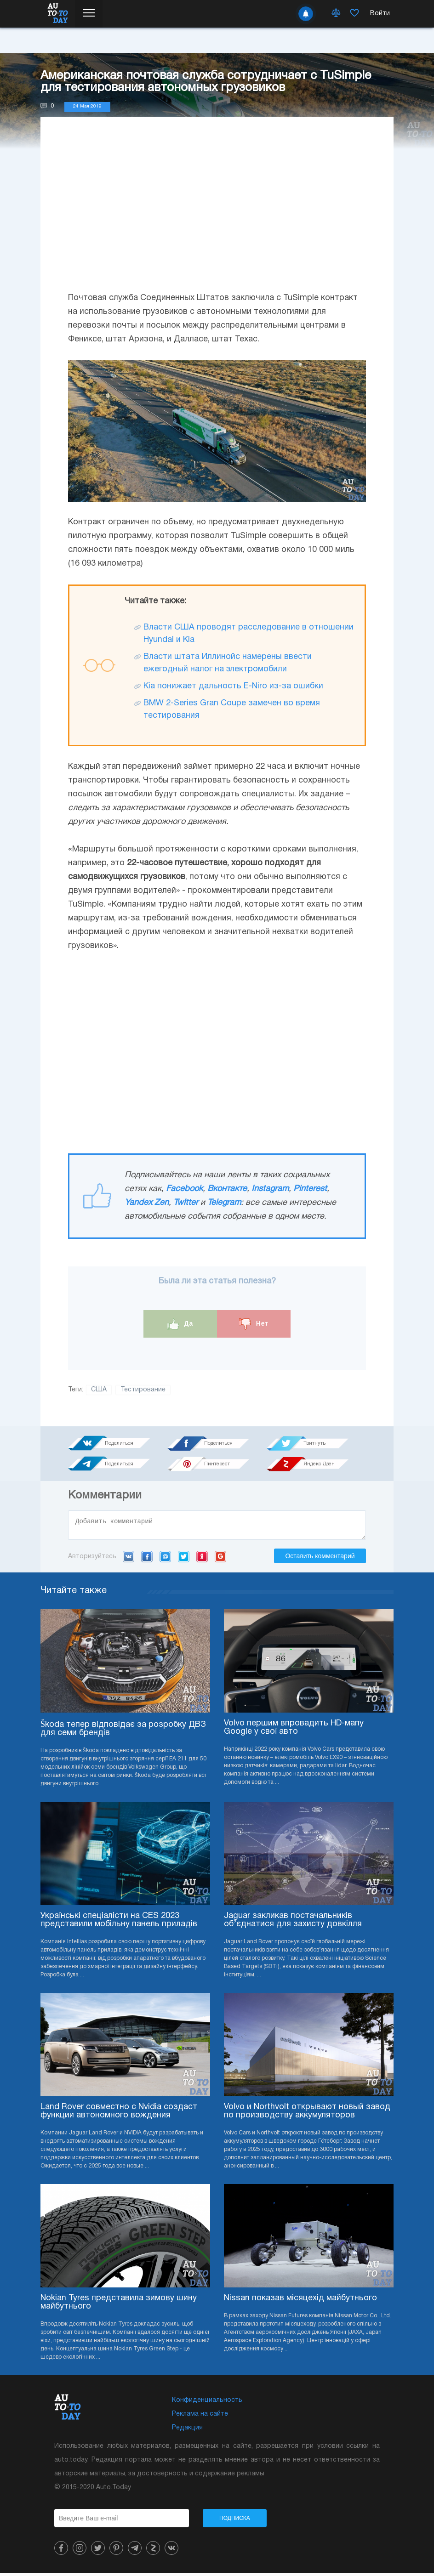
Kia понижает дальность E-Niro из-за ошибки (233, 686)
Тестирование (143, 1390)
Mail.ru (165, 1559)
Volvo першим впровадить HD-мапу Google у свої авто (294, 1730)
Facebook (184, 1189)
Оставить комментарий (319, 1558)
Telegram (224, 1203)
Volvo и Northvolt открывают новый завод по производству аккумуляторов (307, 2114)
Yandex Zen (147, 1203)
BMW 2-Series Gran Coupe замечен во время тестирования (231, 709)
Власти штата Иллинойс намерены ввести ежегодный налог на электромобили (227, 663)
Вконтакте (227, 1189)
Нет (253, 1324)
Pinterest (310, 1189)
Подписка (234, 2521)
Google (220, 1559)
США (99, 1390)
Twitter (185, 1203)
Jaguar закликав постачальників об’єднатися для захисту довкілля (293, 1923)
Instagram (270, 1189)
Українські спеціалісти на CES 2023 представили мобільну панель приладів (118, 1923)
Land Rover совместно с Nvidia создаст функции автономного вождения (118, 2114)
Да (180, 1324)
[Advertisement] (217, 213)
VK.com (128, 1559)
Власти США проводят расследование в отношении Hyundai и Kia (248, 634)
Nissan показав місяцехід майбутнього (300, 2301)
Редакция (187, 2431)
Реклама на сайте (200, 2417)
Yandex (202, 1559)
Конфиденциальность (207, 2403)
